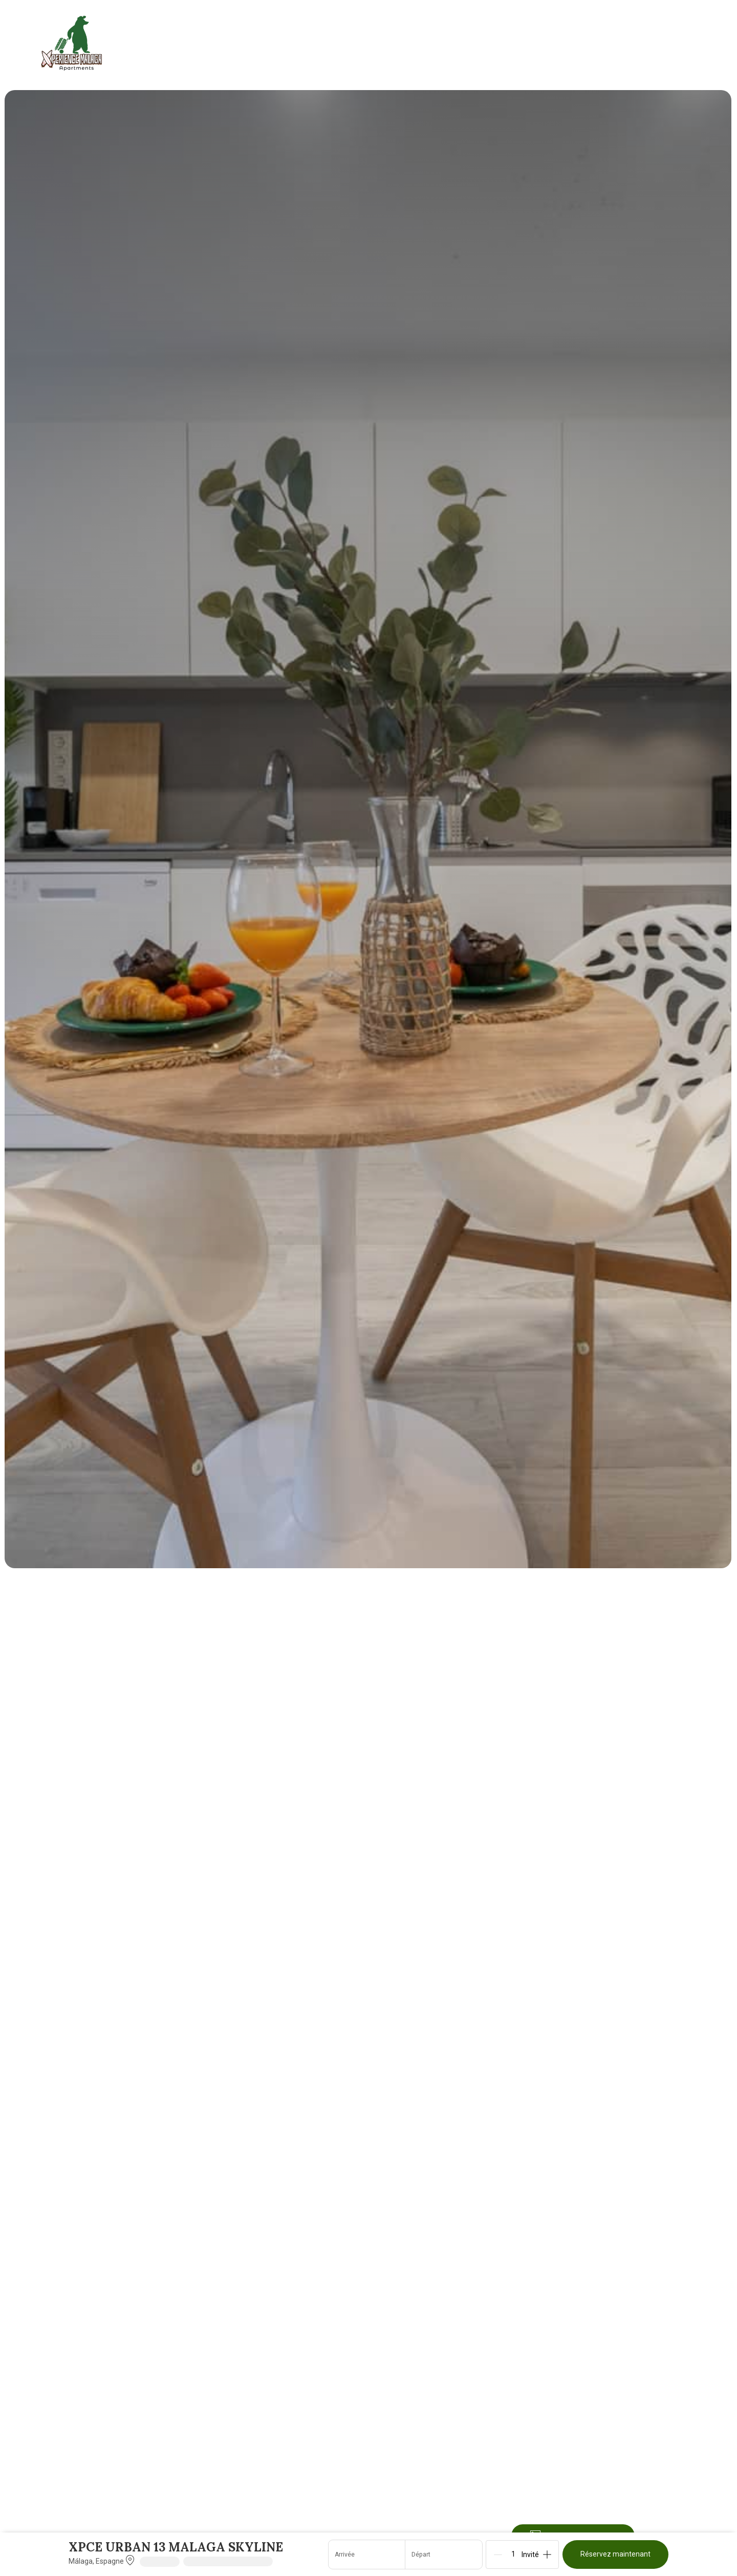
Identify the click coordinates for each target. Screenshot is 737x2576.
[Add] (547, 2554)
